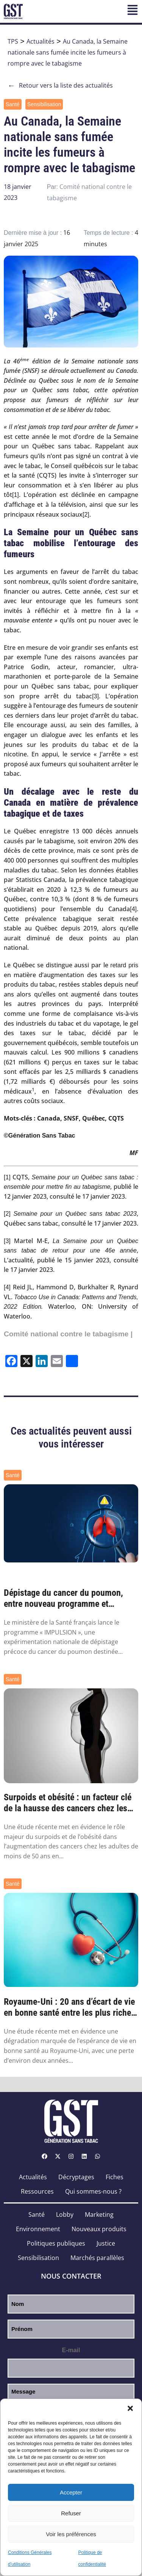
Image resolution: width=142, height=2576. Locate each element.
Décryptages (76, 2177)
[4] (133, 909)
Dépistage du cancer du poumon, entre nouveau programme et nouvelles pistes (63, 1598)
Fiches (114, 2177)
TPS (13, 41)
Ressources (37, 2191)
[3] (95, 696)
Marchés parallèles (97, 2258)
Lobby (64, 2214)
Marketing (99, 2214)
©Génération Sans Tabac (39, 1135)
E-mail (71, 2350)
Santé (13, 104)
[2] (86, 514)
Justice (106, 2243)
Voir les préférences (71, 2534)
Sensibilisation (44, 104)
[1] (15, 495)
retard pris (124, 965)
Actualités (41, 41)
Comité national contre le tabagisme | (68, 1334)
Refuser (71, 2513)
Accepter (71, 2492)
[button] (130, 2408)
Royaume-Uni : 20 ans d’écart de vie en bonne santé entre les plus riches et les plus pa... (69, 2007)
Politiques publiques (56, 2243)
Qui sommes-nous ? (93, 2191)
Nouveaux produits (99, 2229)
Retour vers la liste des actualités (60, 85)
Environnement (38, 2229)
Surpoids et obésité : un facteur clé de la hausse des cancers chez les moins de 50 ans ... (67, 1803)
